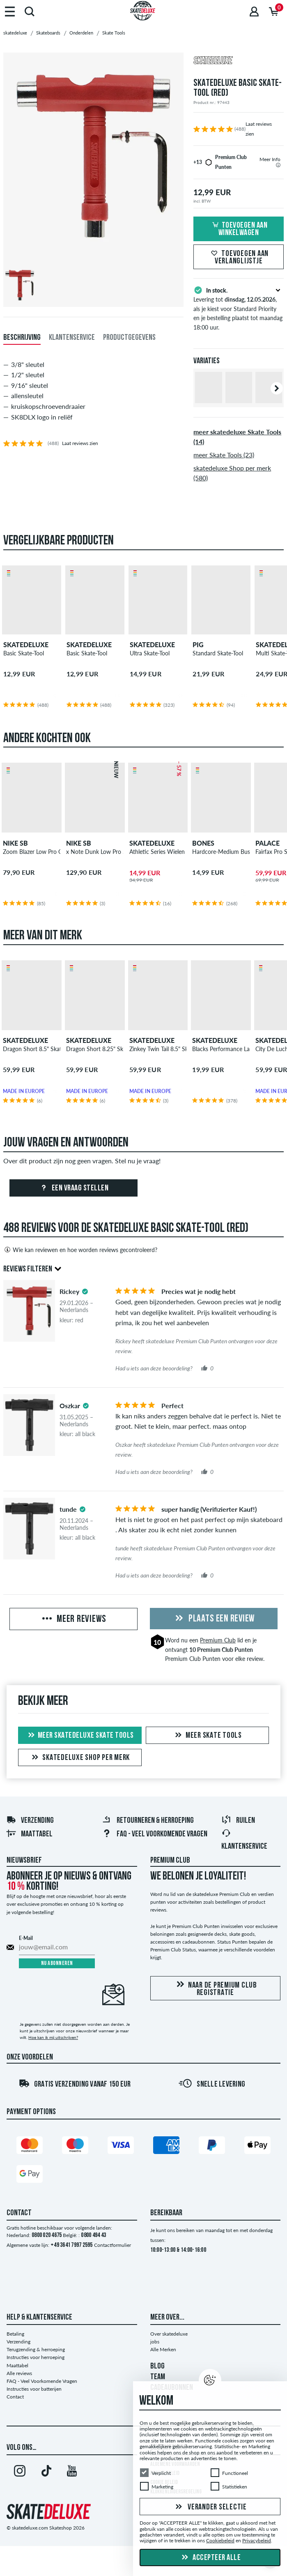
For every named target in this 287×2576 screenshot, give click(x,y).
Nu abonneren (57, 1963)
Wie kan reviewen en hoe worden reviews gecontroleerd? (80, 1249)
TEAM (157, 2377)
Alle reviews (19, 2373)
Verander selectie (210, 2507)
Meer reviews (73, 1619)
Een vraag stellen (73, 1188)
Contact (15, 2397)
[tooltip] (278, 165)
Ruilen (238, 1821)
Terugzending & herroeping (36, 2349)
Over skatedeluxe (169, 2334)
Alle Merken (163, 2349)
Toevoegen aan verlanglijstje (239, 257)
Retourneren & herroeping (148, 1821)
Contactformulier (112, 2245)
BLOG (157, 2366)
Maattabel (29, 1834)
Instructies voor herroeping (35, 2357)
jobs (154, 2341)
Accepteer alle (210, 2558)
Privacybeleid (256, 2541)
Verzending (30, 1821)
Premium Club (218, 1640)
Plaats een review (213, 1619)
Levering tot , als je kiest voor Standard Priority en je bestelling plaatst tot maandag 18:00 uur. (238, 308)
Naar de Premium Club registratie (215, 1988)
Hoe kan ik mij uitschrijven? (53, 2037)
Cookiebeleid (220, 2541)
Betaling (15, 2334)
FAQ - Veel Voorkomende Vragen (154, 1834)
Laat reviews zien (80, 443)
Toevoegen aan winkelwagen (239, 229)
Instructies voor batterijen (34, 2389)
